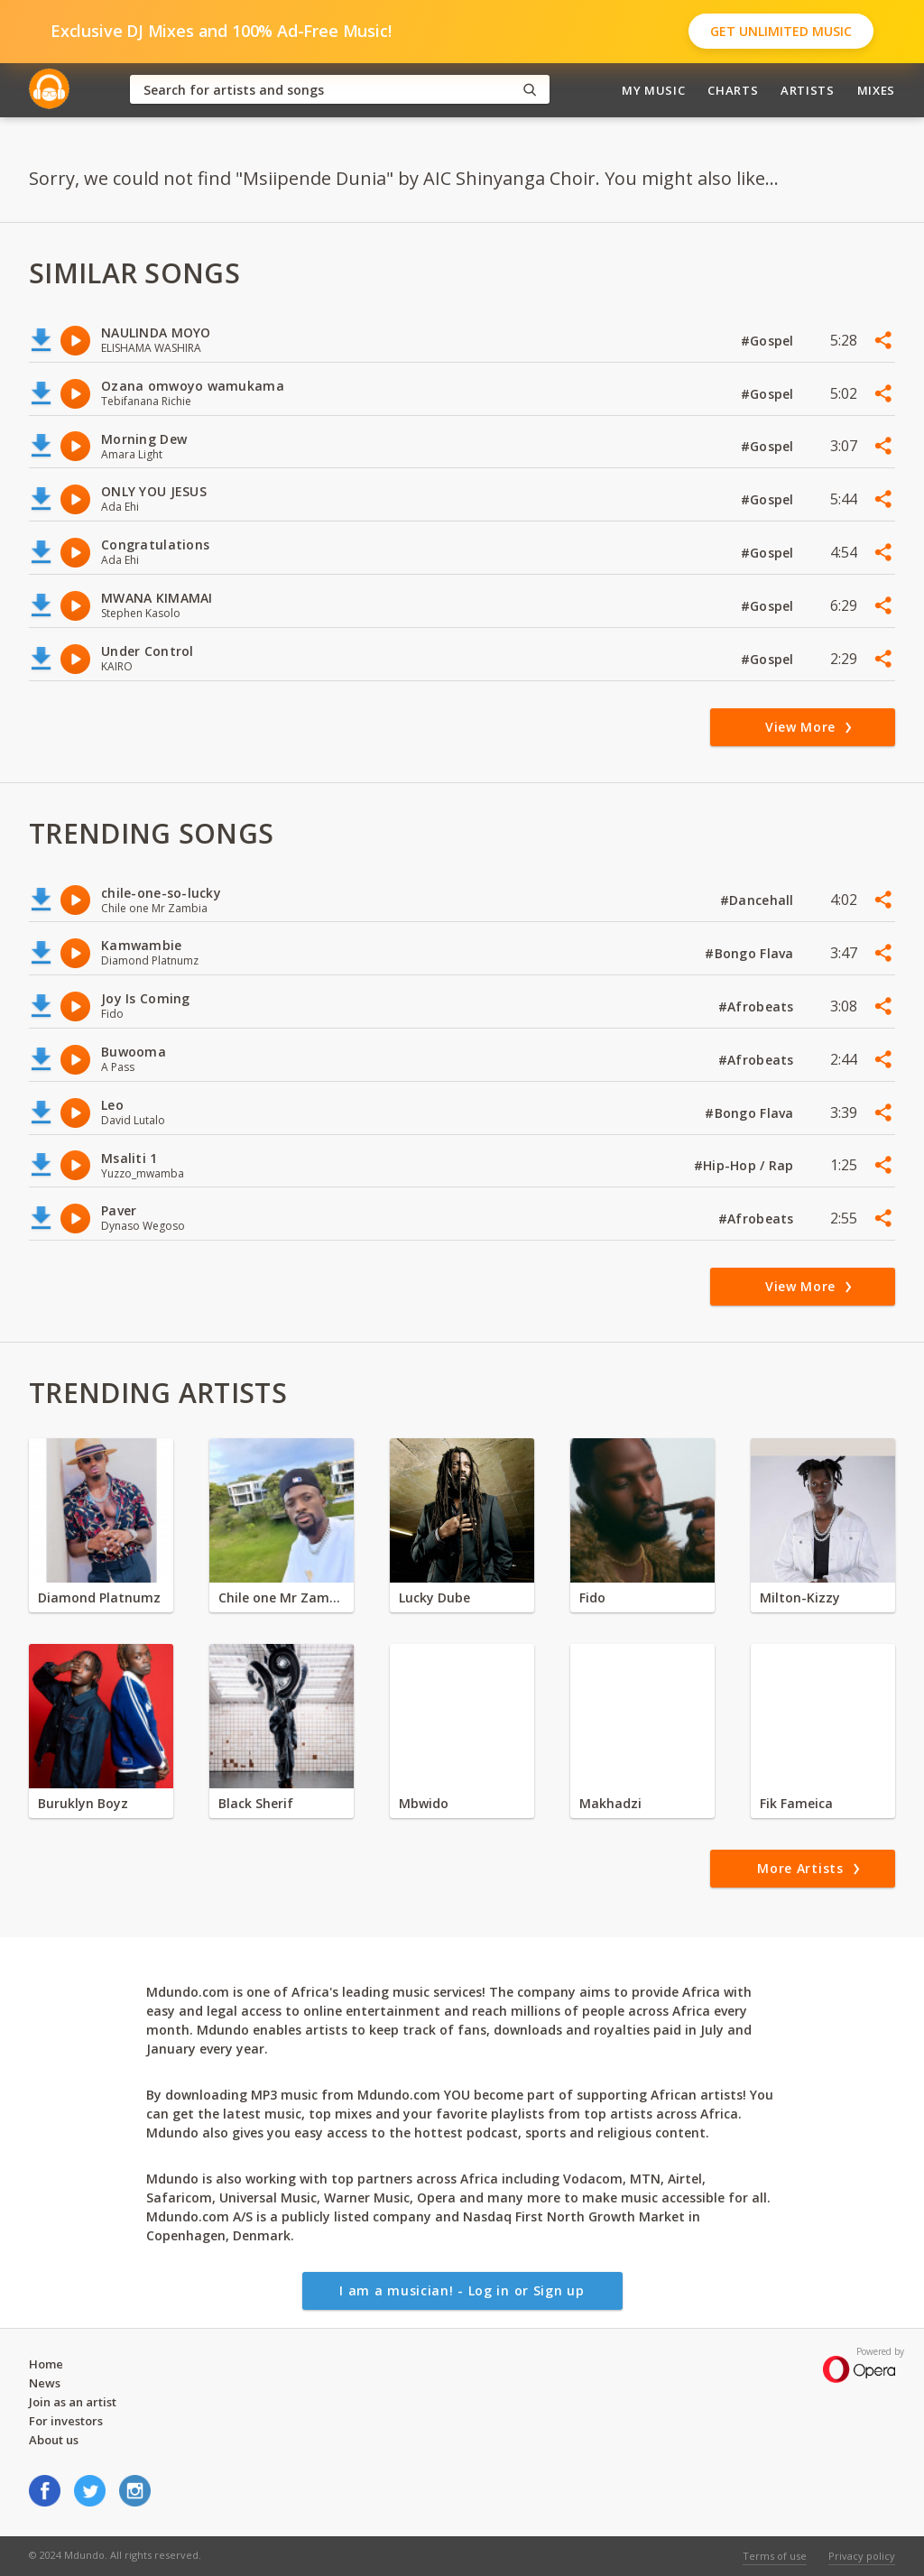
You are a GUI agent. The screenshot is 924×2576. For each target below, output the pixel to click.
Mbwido (423, 1803)
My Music (653, 90)
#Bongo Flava (751, 953)
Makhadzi (610, 1803)
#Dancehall (759, 900)
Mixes (876, 90)
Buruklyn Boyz (83, 1803)
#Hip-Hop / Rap (746, 1165)
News (44, 2383)
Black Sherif (255, 1803)
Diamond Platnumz (99, 1597)
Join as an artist (72, 2402)
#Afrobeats (758, 1006)
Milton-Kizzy (800, 1597)
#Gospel (769, 340)
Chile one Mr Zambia (281, 1597)
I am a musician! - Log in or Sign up (461, 2290)
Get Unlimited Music (781, 31)
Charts (732, 90)
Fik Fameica (796, 1803)
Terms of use (775, 2555)
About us (54, 2440)
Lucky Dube (434, 1597)
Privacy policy (861, 2555)
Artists (808, 90)
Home (46, 2364)
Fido (592, 1597)
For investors (66, 2421)
